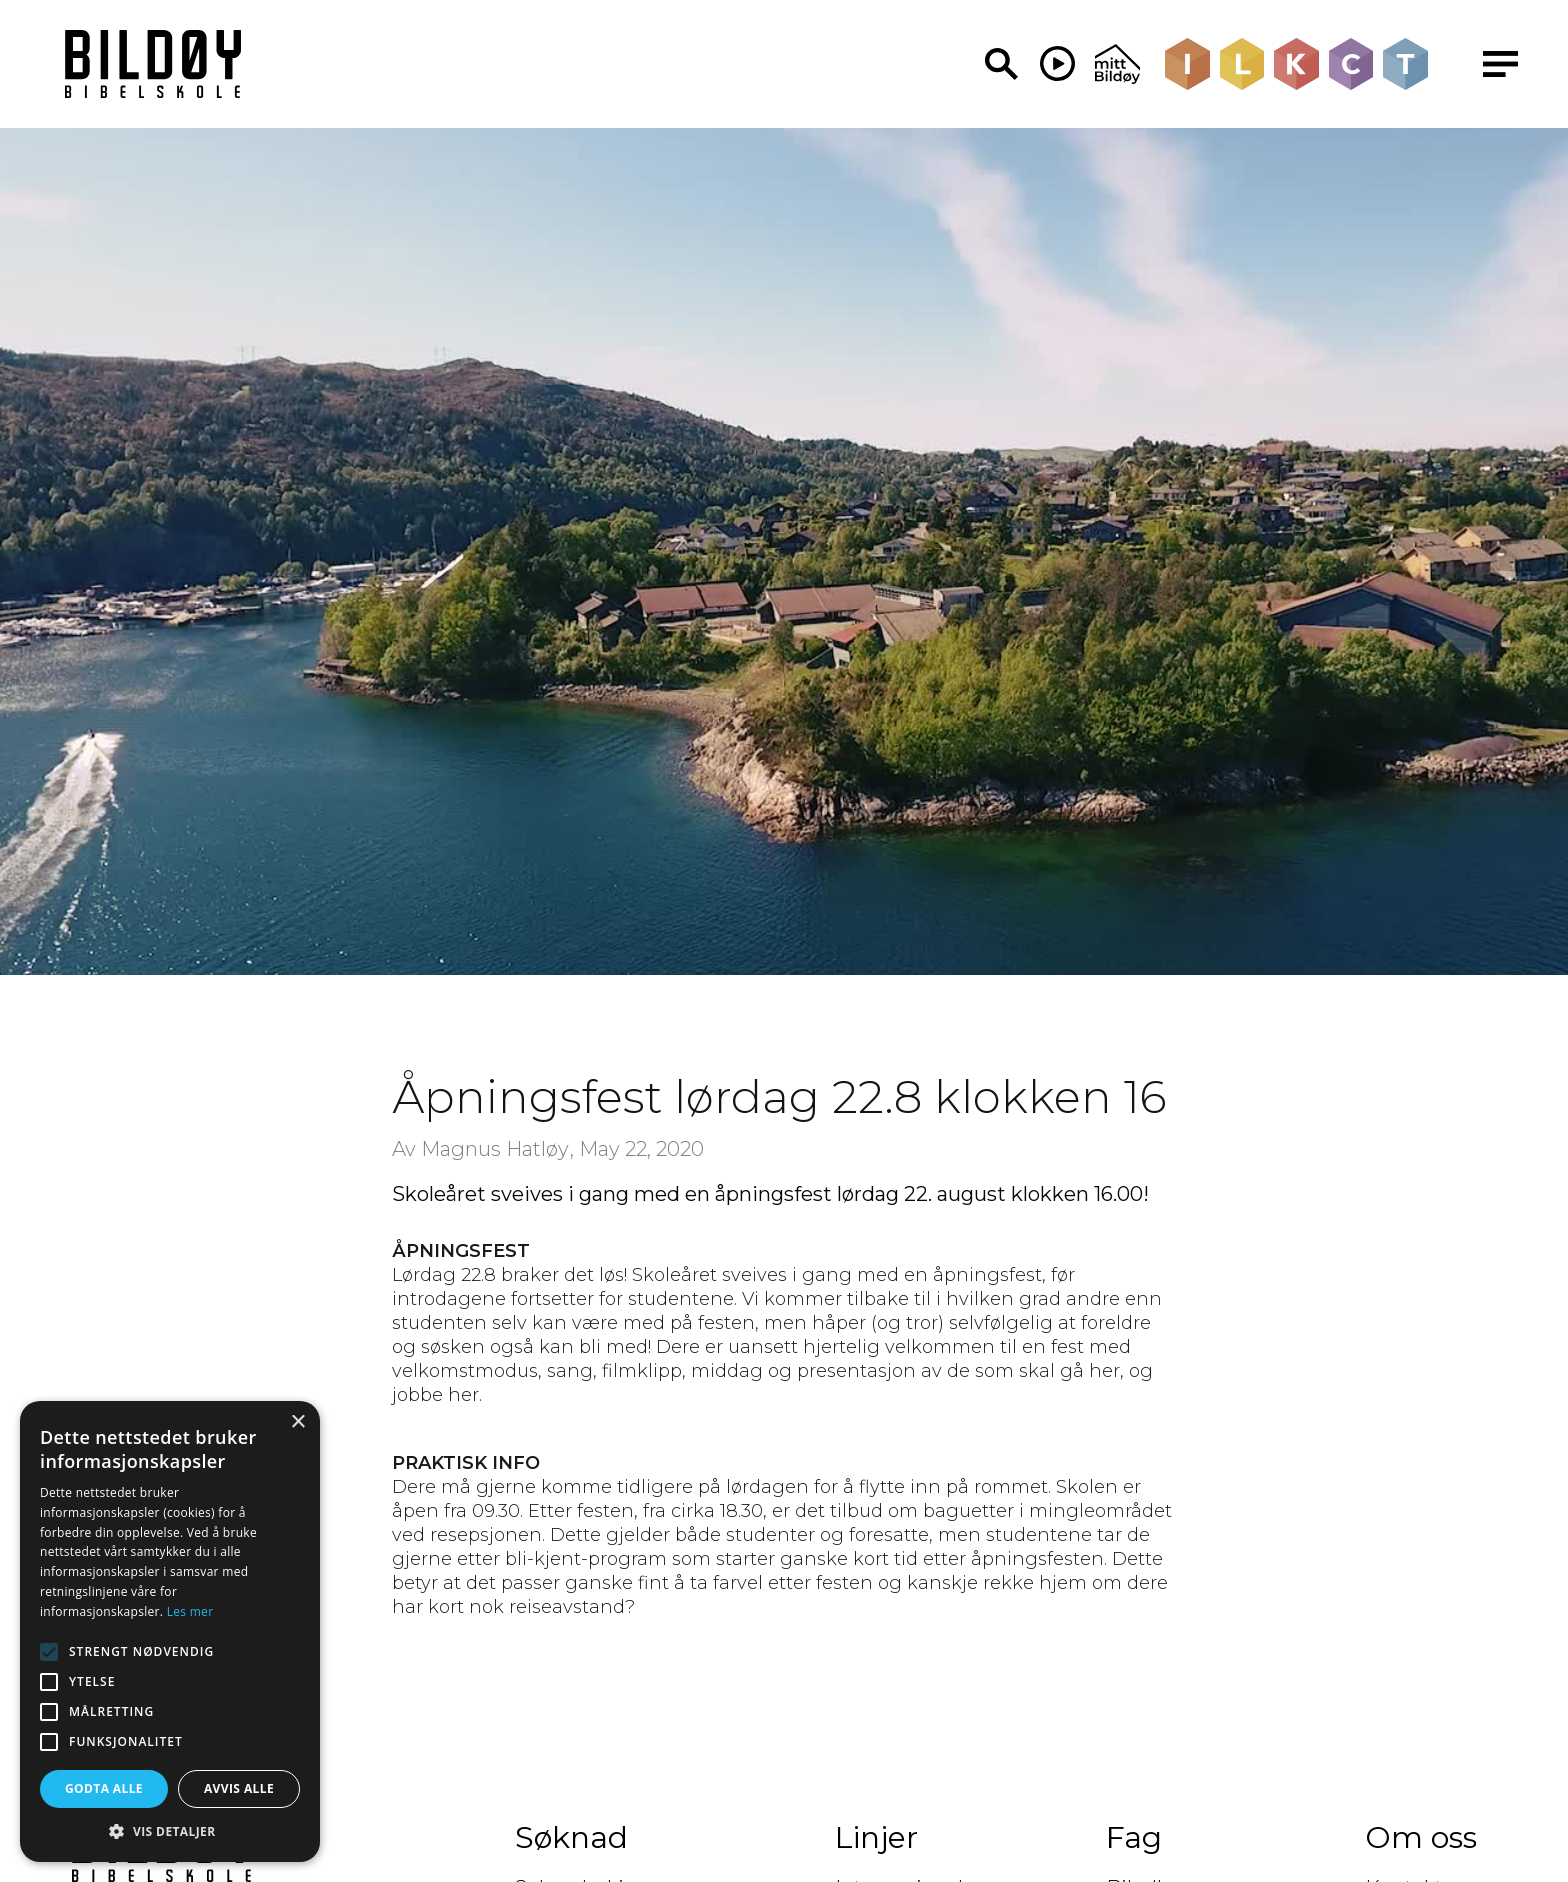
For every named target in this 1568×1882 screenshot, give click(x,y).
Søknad (571, 1837)
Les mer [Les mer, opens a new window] (190, 1611)
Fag (1134, 1837)
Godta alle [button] (104, 1788)
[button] (170, 1831)
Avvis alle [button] (239, 1788)
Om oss (1421, 1837)
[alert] (170, 1631)
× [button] (297, 1422)
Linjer (876, 1837)
